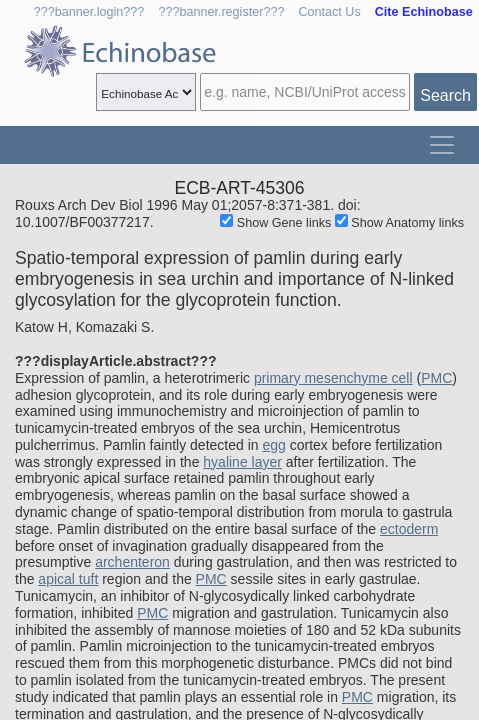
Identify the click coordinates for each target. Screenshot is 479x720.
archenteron (132, 562)
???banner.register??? (221, 12)
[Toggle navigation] (442, 145)
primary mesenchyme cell (333, 378)
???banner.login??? (89, 12)
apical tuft (68, 579)
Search (445, 95)
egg (273, 445)
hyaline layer (242, 462)
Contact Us (329, 12)
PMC (436, 378)
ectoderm (409, 529)
